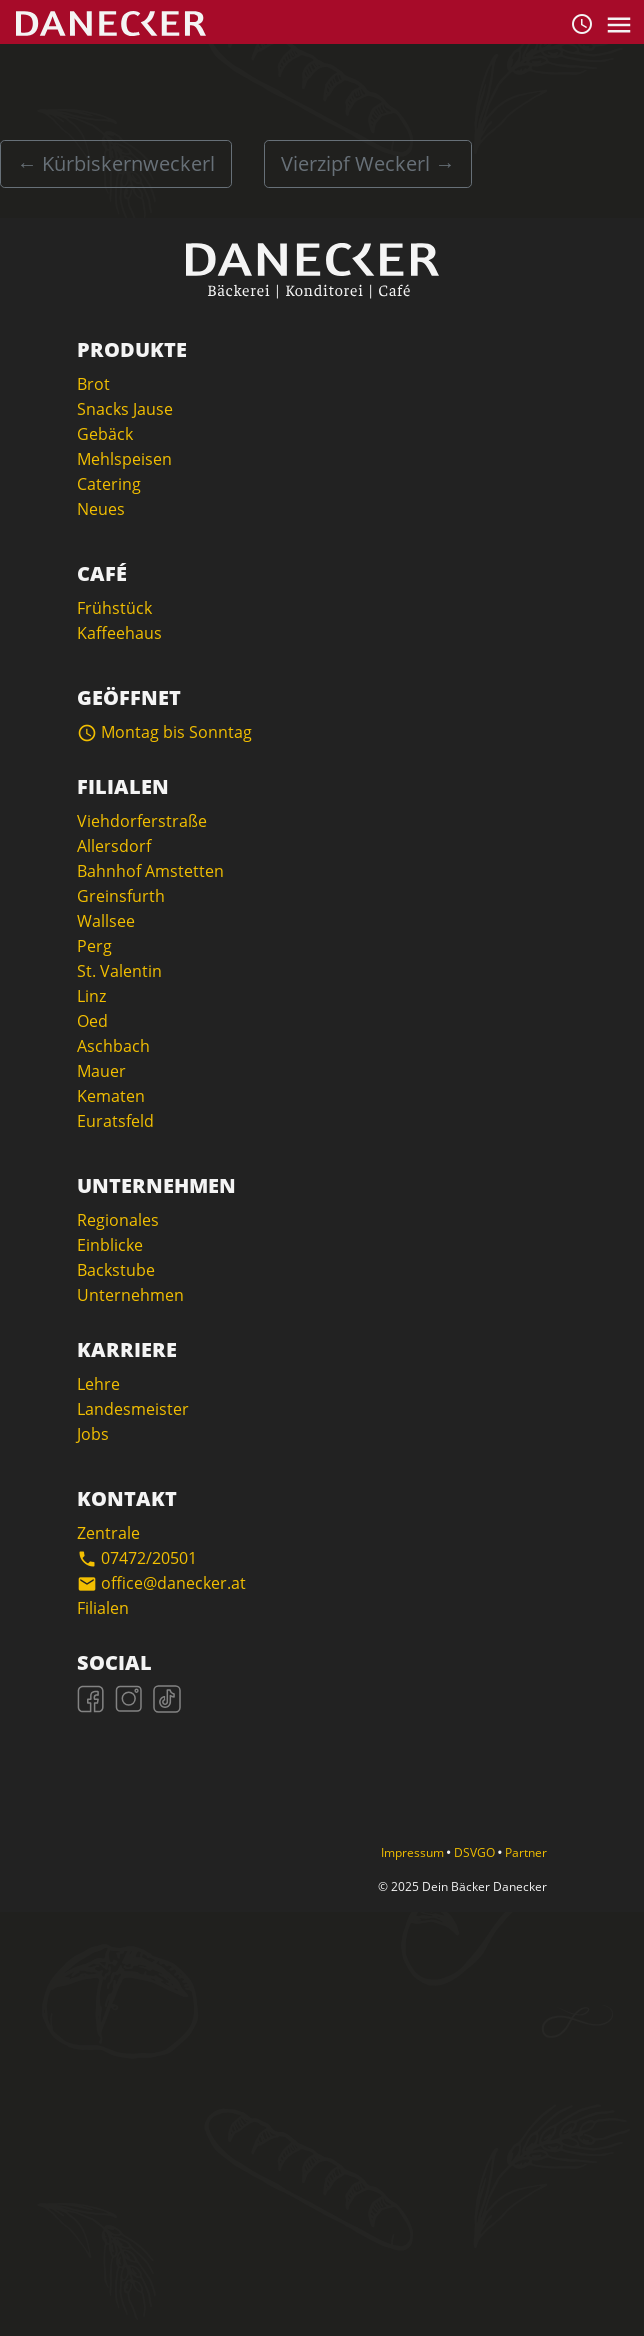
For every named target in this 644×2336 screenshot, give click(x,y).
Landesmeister (133, 1409)
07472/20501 (137, 1558)
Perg (94, 946)
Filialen (103, 1608)
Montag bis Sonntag (164, 732)
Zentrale (108, 1533)
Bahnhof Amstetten (150, 871)
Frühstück (114, 608)
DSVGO (476, 1852)
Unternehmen (130, 1295)
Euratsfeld (115, 1121)
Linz (91, 996)
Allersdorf (114, 846)
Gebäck (105, 434)
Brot (93, 384)
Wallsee (106, 921)
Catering (109, 484)
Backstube (116, 1270)
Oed (92, 1021)
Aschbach (113, 1046)
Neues (101, 509)
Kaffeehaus (119, 633)
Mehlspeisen (124, 459)
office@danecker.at (161, 1583)
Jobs (93, 1434)
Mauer (101, 1071)
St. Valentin (119, 971)
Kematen (111, 1096)
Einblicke (110, 1245)
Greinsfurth (121, 896)
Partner (526, 1852)
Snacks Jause (125, 409)
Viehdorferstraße (142, 821)
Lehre (98, 1384)
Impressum (414, 1852)
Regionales (118, 1220)
